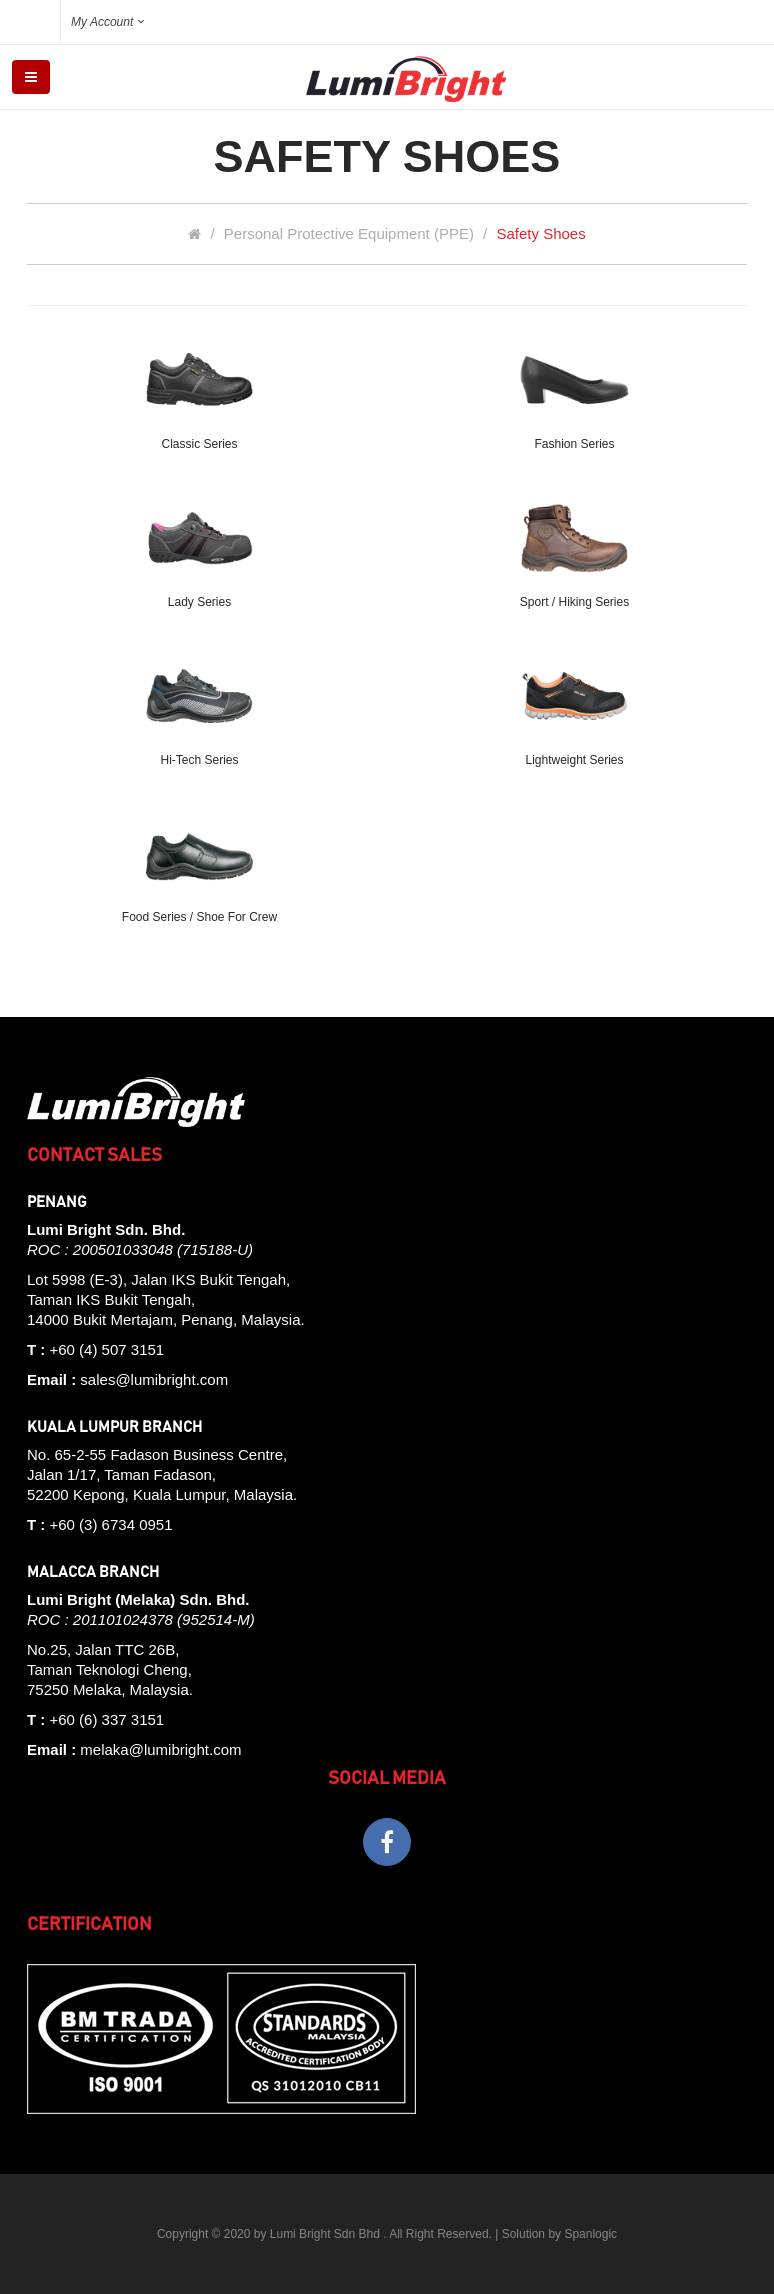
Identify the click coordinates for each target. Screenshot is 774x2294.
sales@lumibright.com (154, 1379)
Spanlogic (590, 2234)
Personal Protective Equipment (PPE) (349, 233)
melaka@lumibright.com (160, 1749)
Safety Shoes (540, 233)
